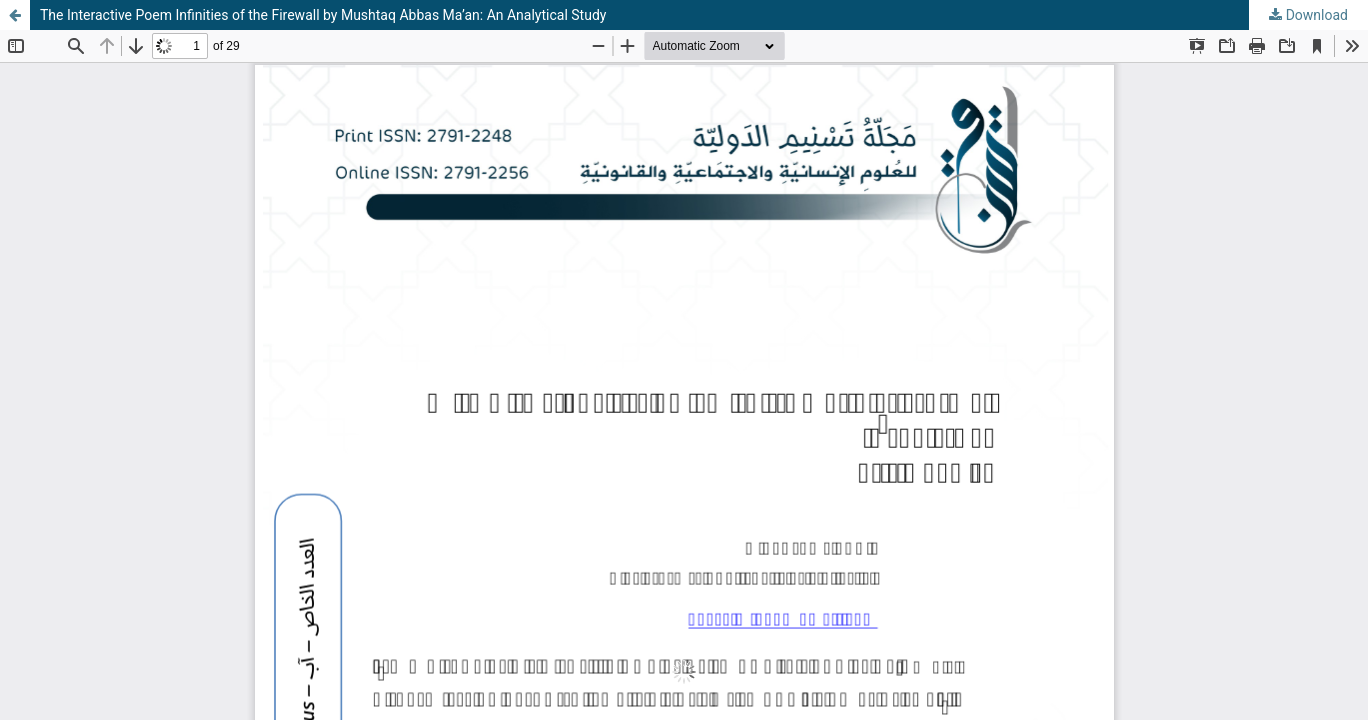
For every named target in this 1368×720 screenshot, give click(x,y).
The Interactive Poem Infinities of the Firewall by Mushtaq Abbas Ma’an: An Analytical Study (323, 15)
